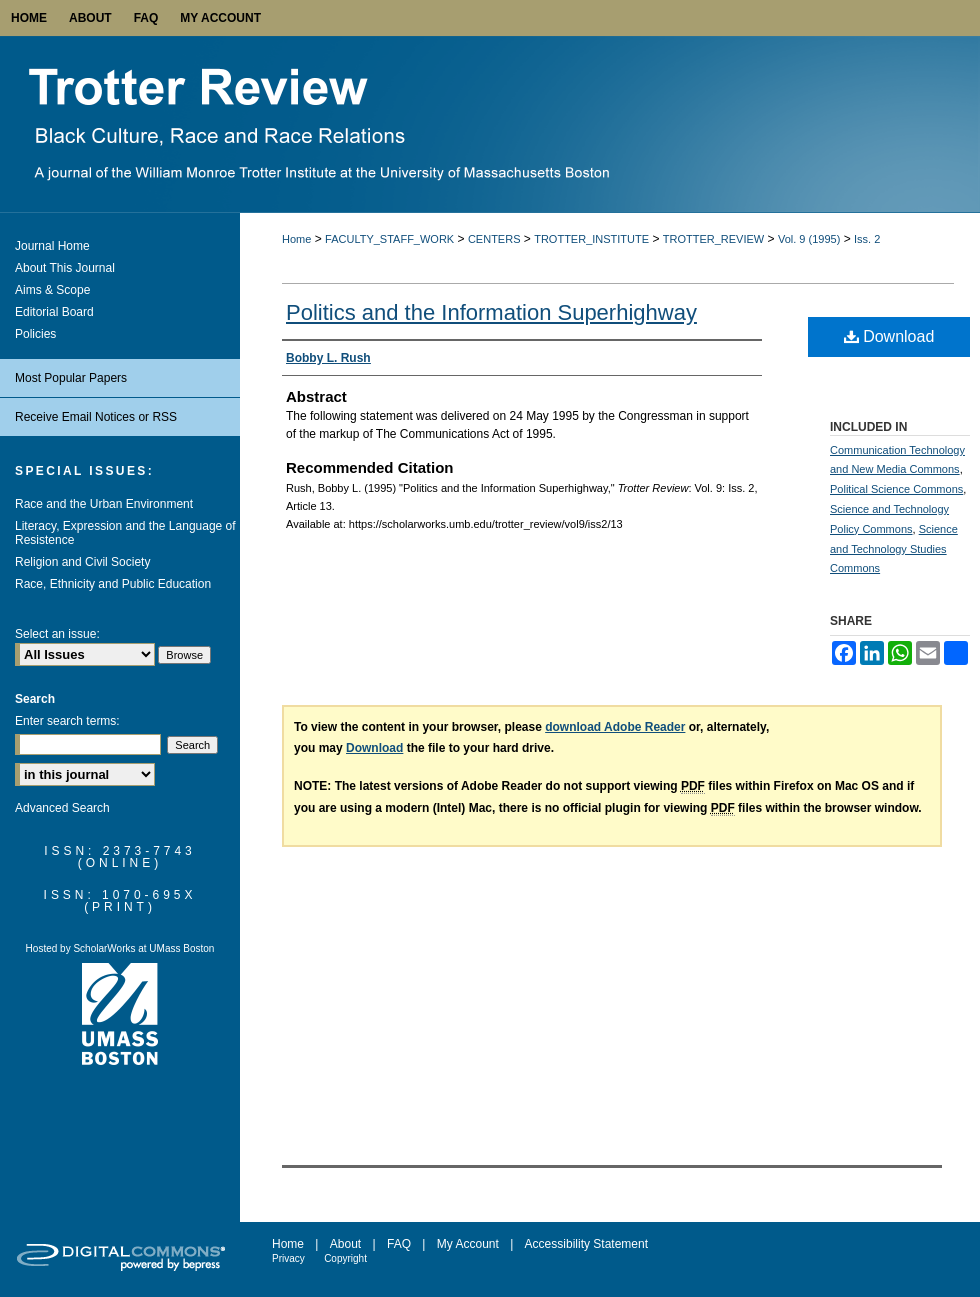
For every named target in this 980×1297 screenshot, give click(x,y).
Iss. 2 (867, 239)
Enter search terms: (67, 721)
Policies (35, 334)
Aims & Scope (52, 290)
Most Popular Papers (71, 378)
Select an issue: (57, 634)
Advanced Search (62, 808)
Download (889, 336)
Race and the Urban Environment (104, 504)
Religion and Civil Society (82, 562)
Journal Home (52, 246)
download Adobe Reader (615, 727)
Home (296, 239)
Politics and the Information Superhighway (491, 312)
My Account (468, 1244)
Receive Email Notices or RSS (96, 417)
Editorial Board (54, 312)
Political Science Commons (896, 489)
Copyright (345, 1258)
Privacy (288, 1258)
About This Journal (65, 268)
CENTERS (494, 239)
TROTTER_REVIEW (713, 239)
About (345, 1244)
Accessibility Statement (586, 1244)
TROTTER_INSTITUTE (591, 239)
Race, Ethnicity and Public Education (113, 584)
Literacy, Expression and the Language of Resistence (125, 533)
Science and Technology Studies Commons (894, 549)
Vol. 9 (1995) (809, 239)
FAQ (399, 1244)
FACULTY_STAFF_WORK (389, 239)
